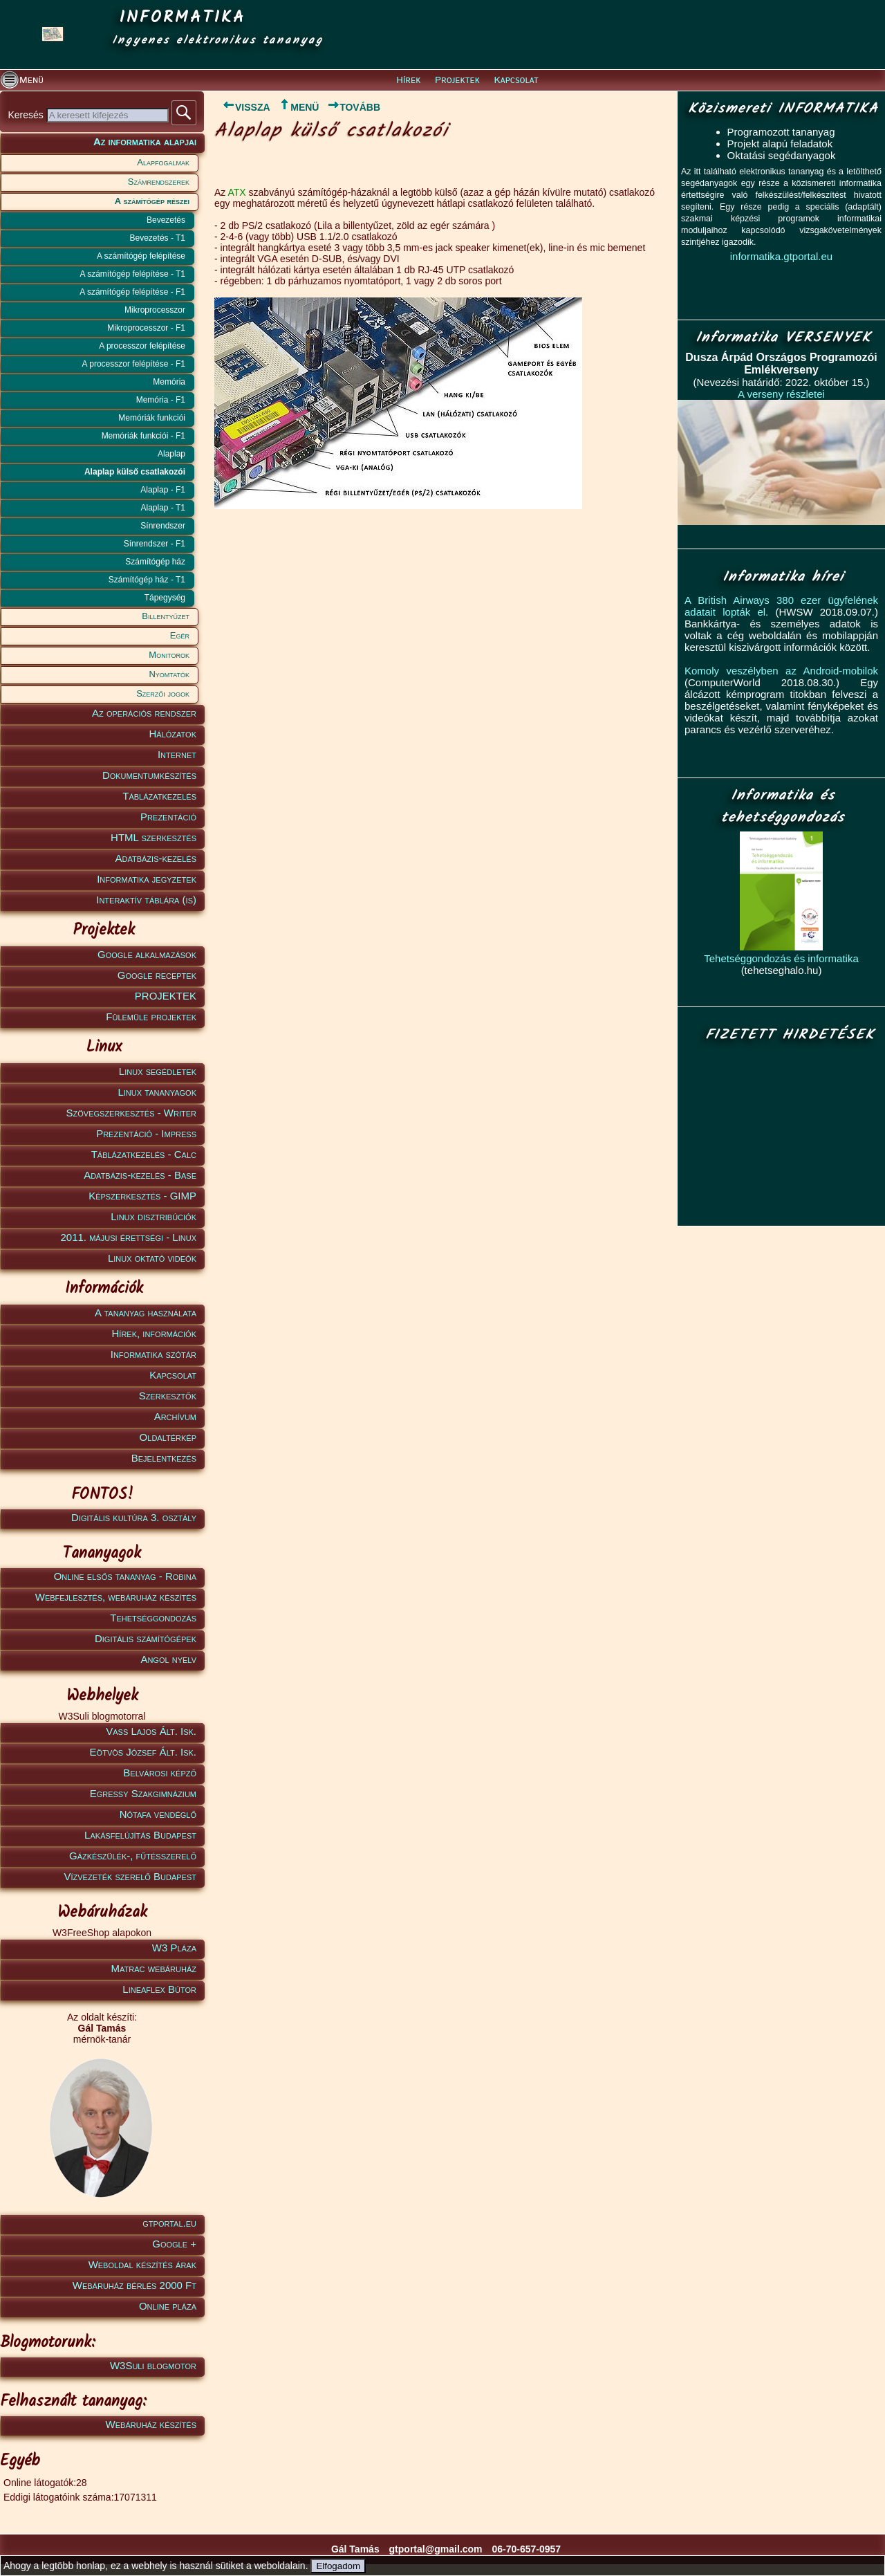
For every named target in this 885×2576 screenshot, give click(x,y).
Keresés (27, 114)
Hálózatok (173, 733)
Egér (179, 635)
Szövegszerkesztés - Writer (131, 1113)
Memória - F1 (160, 400)
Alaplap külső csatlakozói (134, 472)
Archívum (175, 1416)
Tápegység (165, 597)
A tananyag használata (145, 1312)
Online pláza (167, 2306)
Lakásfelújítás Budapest (140, 1835)
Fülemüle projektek (151, 1016)
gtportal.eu (169, 2223)
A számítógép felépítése (141, 256)
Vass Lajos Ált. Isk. (151, 1731)
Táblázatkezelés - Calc (143, 1154)
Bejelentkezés (163, 1458)
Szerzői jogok (162, 693)
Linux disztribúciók (153, 1216)
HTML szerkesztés (153, 837)
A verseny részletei (781, 394)
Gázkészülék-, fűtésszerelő (132, 1855)
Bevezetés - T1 (157, 238)
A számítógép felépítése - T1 (132, 274)
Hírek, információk (154, 1333)
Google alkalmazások (146, 954)
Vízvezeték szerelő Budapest (130, 1876)
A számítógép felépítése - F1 (132, 292)
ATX (236, 192)
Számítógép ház (155, 562)
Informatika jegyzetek (146, 879)
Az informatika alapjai (144, 141)
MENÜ (298, 107)
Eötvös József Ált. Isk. (143, 1752)
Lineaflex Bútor (159, 1989)
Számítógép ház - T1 (147, 580)
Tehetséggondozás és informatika (781, 958)
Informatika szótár (153, 1354)
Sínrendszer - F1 (154, 544)
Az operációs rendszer (144, 713)
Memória (169, 382)
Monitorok (169, 655)
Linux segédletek (157, 1071)
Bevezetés (166, 220)
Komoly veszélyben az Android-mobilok (781, 671)
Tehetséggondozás (153, 1617)
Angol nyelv (168, 1659)
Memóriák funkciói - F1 (143, 436)
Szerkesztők (167, 1395)
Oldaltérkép (168, 1437)
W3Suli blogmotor (153, 2365)
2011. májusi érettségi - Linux (128, 1237)
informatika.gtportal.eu (781, 256)
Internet (177, 754)
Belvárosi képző (159, 1772)
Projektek (457, 80)
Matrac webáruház (153, 1968)
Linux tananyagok (157, 1092)
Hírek (408, 80)
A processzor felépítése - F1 (133, 364)
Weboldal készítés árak (142, 2264)
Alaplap (171, 454)
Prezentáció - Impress (146, 1133)
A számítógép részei (152, 201)
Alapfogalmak (163, 162)
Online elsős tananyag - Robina (125, 1576)
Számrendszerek (158, 181)
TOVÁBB (353, 107)
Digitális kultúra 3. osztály (133, 1517)
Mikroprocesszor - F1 (146, 328)
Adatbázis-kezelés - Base (140, 1175)
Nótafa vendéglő (158, 1814)
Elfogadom (338, 2566)
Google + (174, 2244)
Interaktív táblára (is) (146, 899)
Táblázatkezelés (159, 796)
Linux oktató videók (152, 1258)
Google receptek (157, 975)
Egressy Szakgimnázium (143, 1793)
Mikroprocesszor (154, 310)
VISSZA (242, 107)
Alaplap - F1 (162, 490)
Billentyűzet (165, 616)
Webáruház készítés (151, 2424)
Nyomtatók (169, 674)
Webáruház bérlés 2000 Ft (134, 2285)
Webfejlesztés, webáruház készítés (115, 1597)
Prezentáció (168, 816)
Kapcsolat (516, 80)
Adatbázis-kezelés (156, 858)
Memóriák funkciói (151, 418)
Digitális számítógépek (145, 1638)
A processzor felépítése (142, 346)
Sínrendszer (162, 526)
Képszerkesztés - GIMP (142, 1196)
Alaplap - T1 (163, 508)
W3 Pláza (174, 1947)
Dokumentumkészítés (149, 775)
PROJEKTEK (165, 996)
